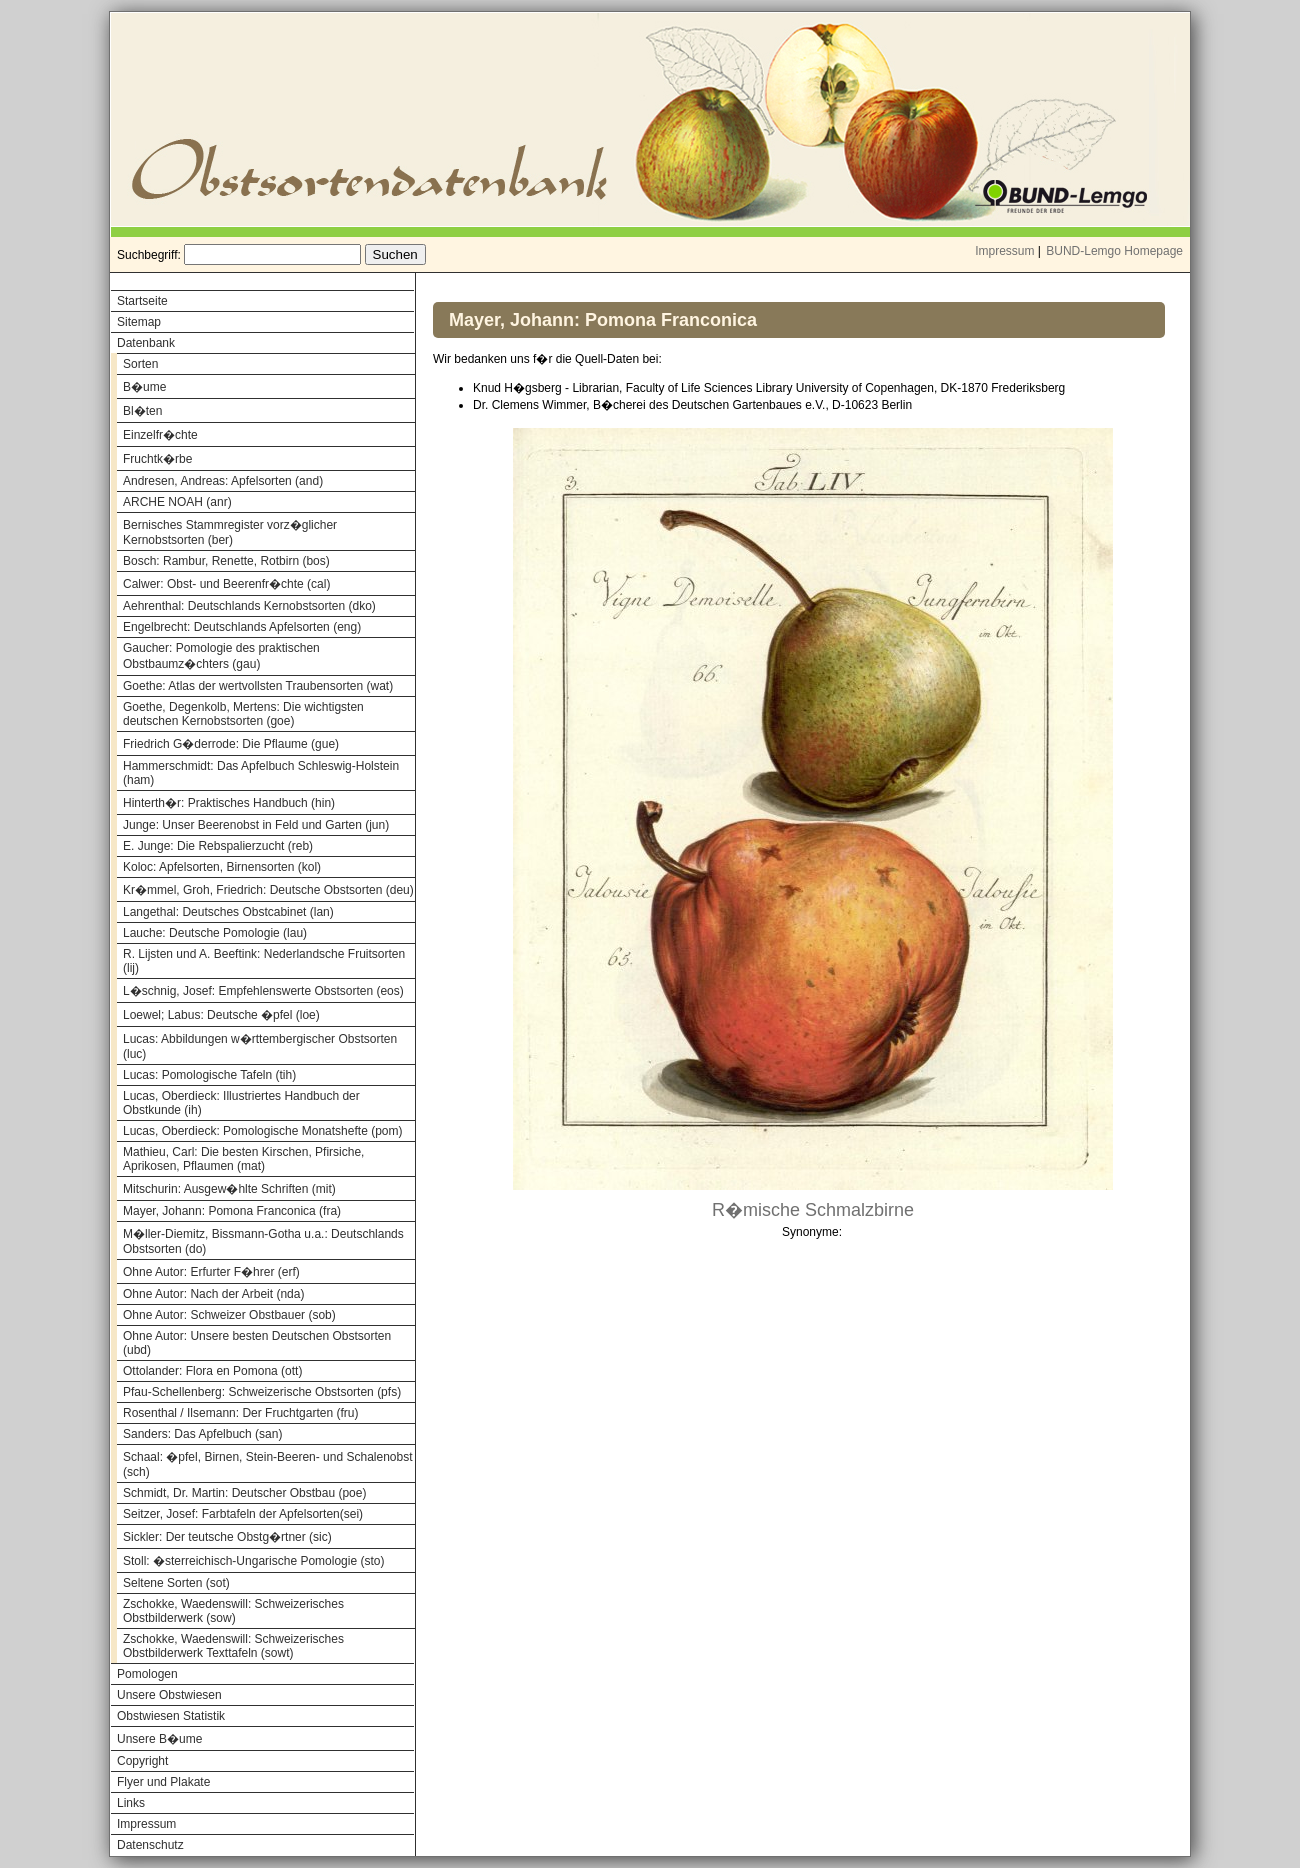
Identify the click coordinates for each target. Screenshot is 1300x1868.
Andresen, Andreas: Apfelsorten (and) (223, 481)
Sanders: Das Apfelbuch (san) (202, 1434)
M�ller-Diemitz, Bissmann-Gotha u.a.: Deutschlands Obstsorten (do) (263, 1241)
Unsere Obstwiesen (169, 1695)
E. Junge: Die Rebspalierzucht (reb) (218, 846)
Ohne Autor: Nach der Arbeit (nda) (213, 1294)
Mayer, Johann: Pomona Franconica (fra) (232, 1211)
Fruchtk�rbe (157, 459)
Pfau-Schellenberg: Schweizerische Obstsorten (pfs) (262, 1392)
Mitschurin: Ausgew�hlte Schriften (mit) (229, 1189)
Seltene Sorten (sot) (176, 1583)
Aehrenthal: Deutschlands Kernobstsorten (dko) (249, 606)
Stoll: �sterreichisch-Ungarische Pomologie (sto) (253, 1561)
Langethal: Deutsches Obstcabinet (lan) (228, 912)
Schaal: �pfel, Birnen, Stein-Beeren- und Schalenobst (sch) (268, 1464)
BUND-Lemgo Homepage (1114, 251)
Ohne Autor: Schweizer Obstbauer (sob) (229, 1315)
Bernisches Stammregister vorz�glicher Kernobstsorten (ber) (230, 532)
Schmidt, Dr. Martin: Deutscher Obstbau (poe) (244, 1493)
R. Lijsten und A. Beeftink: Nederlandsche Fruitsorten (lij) (264, 961)
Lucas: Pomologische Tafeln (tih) (209, 1075)
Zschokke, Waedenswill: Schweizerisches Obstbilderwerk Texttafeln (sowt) (233, 1646)
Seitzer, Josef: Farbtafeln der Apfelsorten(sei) (243, 1514)
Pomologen (147, 1674)
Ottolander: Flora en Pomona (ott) (212, 1371)
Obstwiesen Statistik (171, 1716)
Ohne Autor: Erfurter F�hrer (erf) (211, 1272)
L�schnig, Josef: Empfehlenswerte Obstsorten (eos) (263, 991)
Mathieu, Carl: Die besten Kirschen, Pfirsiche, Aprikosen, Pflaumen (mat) (243, 1159)
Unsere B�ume (159, 1739)
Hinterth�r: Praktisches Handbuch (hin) (229, 803)
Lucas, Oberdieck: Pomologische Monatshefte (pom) (262, 1131)
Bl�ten (142, 411)
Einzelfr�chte (160, 435)
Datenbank (146, 343)
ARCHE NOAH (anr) (177, 502)
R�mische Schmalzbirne (813, 1210)
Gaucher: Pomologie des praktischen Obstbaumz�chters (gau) (221, 656)
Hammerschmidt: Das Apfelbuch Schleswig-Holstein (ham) (261, 773)
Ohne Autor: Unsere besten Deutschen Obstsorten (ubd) (257, 1343)
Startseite (142, 301)
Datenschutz (150, 1845)
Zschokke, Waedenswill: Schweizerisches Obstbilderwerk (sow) (233, 1611)
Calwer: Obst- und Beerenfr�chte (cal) (226, 584)
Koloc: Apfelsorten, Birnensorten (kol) (222, 867)
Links (131, 1803)
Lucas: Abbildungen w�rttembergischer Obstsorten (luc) (260, 1046)
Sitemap (139, 322)
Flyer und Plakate (163, 1782)
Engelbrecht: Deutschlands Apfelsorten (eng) (242, 627)
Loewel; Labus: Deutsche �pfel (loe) (221, 1015)
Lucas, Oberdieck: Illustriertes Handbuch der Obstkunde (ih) (241, 1103)
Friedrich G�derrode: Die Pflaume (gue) (231, 744)
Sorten (140, 364)
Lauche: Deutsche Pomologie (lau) (215, 933)
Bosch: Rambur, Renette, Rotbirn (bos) (226, 561)
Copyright (142, 1761)
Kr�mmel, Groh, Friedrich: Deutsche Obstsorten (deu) (268, 890)
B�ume (144, 387)
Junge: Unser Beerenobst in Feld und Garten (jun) (256, 825)
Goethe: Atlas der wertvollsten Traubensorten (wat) (258, 686)
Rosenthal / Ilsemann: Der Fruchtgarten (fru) (240, 1413)
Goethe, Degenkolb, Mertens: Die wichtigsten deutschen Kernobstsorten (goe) (243, 714)
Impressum (1004, 251)
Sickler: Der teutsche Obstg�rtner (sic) (227, 1537)
